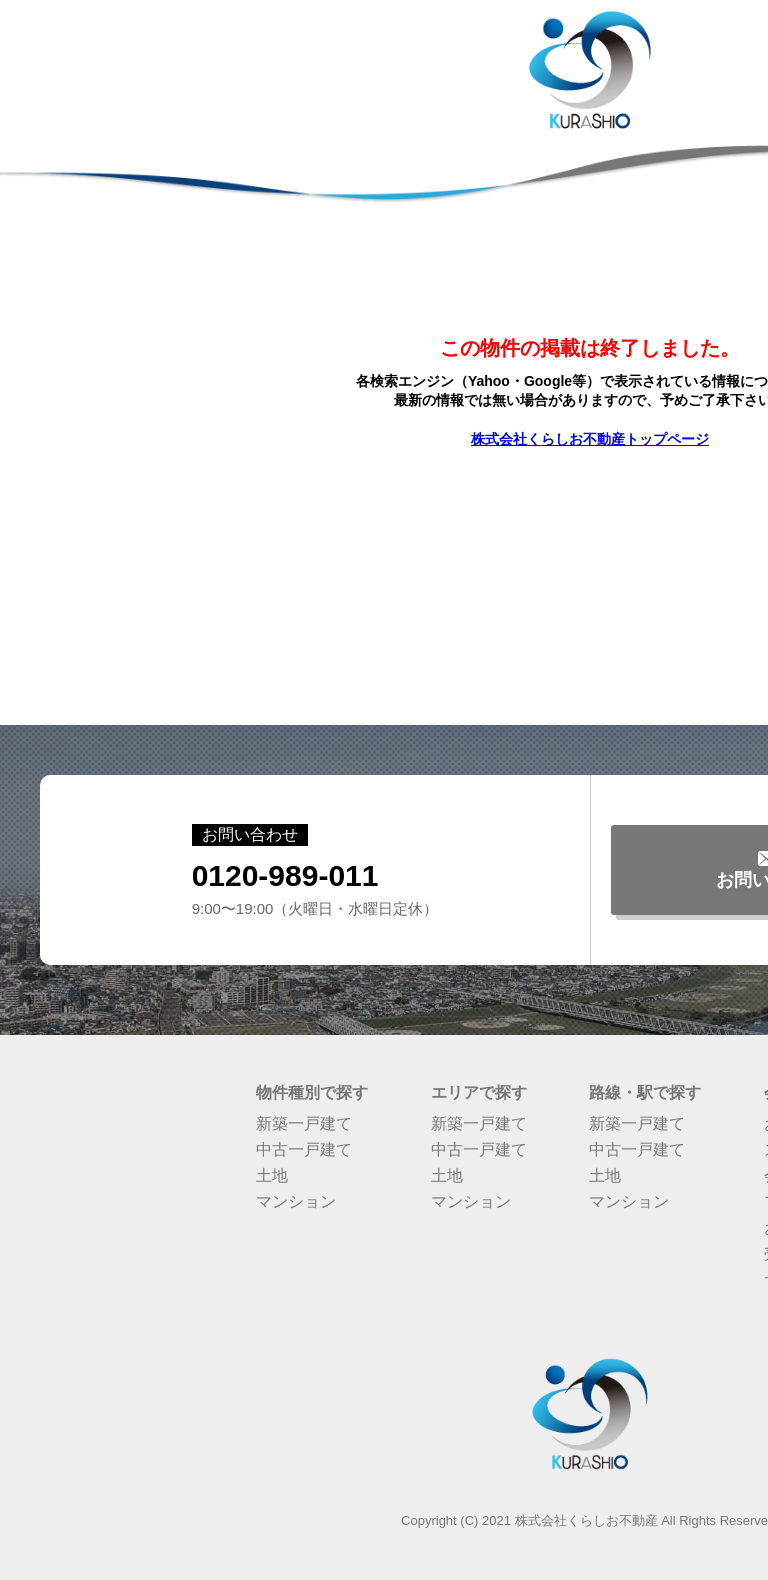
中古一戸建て (304, 1149)
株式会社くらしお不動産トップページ (590, 439)
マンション (296, 1201)
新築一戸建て (304, 1123)
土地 (272, 1175)
